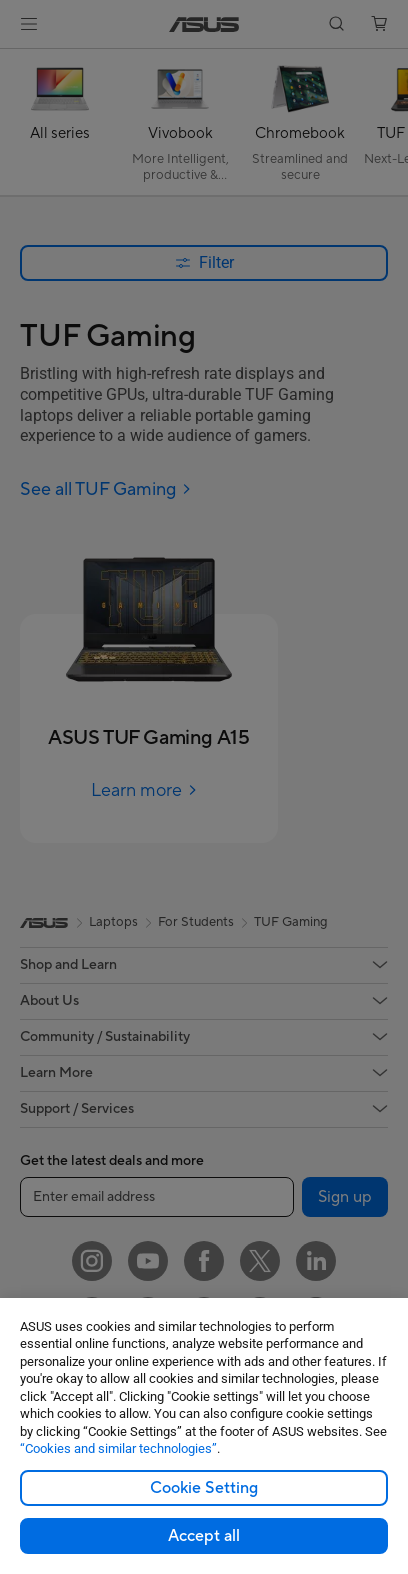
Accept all (204, 1536)
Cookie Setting (204, 1488)
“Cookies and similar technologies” (118, 1448)
